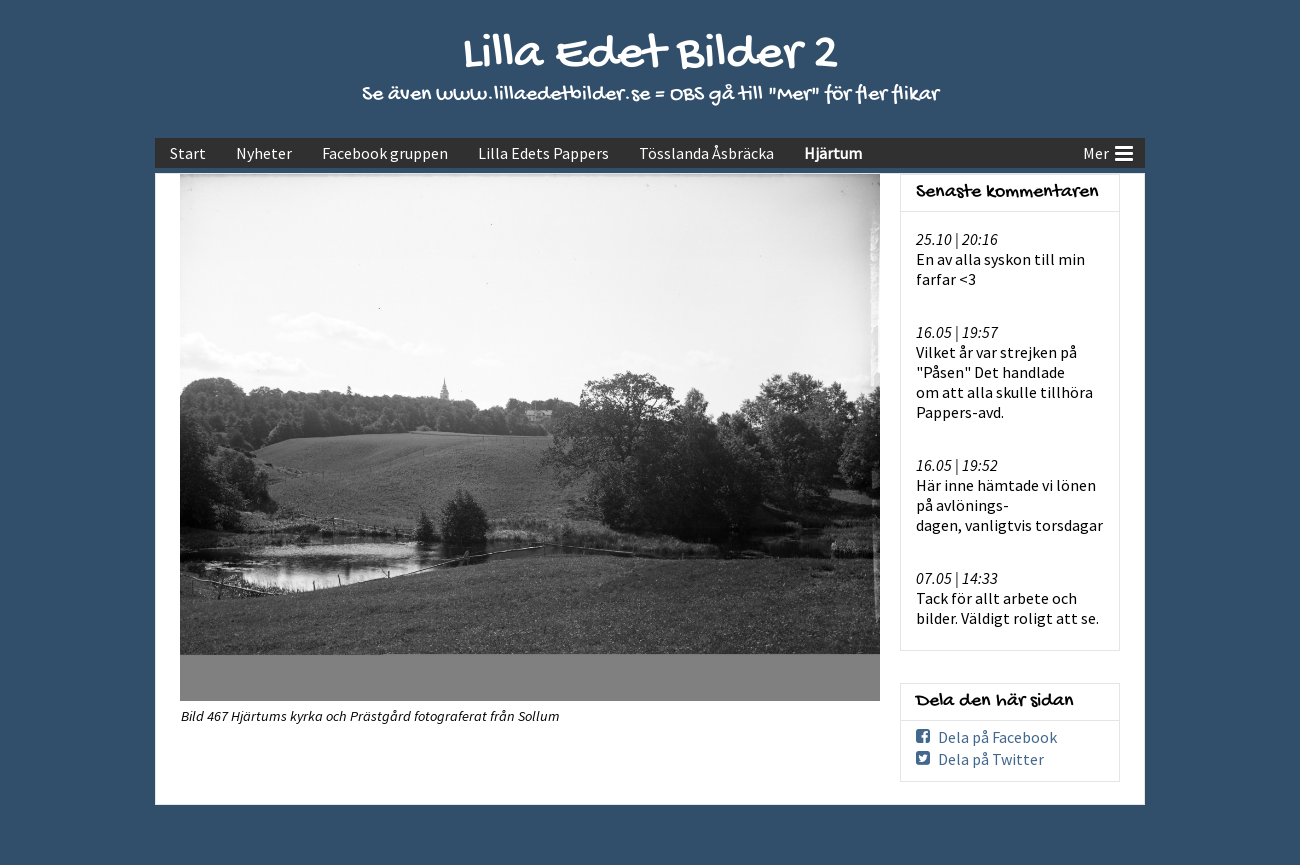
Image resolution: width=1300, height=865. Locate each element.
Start (188, 153)
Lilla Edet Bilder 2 (650, 55)
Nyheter (264, 153)
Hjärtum (833, 153)
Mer (1108, 151)
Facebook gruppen (385, 153)
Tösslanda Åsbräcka (706, 153)
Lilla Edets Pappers (543, 153)
